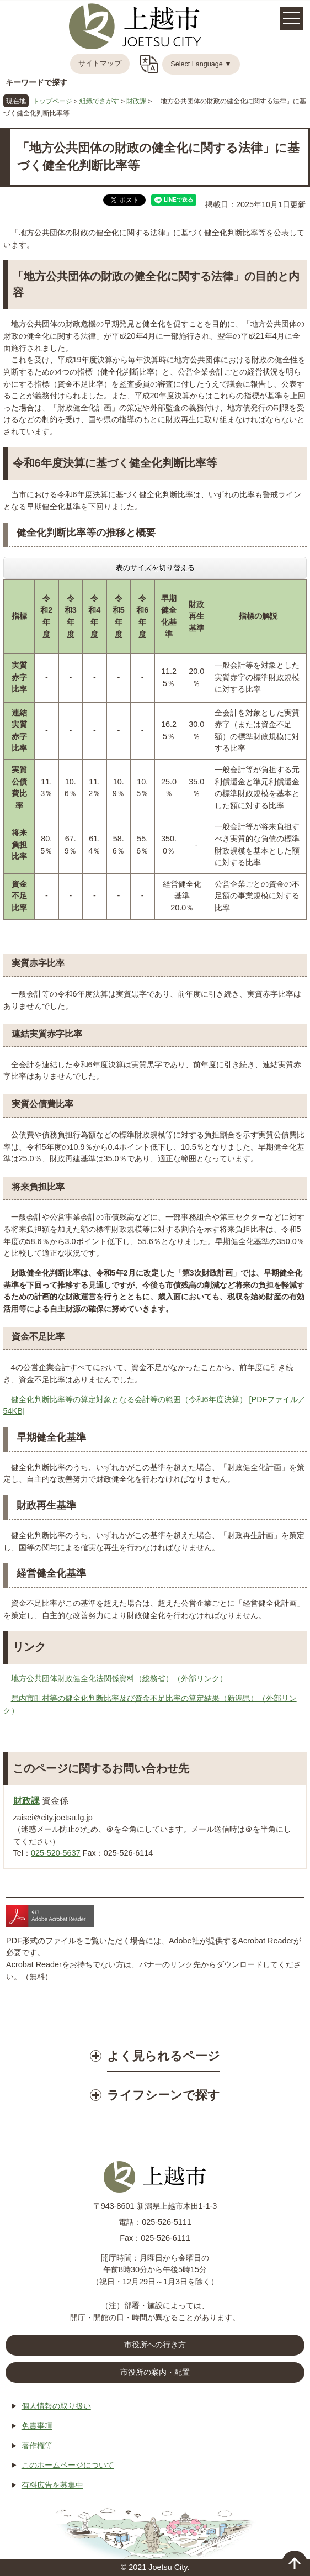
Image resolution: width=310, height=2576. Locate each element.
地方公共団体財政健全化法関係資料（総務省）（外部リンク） (119, 1678)
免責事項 (37, 2425)
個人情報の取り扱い (56, 2405)
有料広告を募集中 (52, 2484)
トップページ (52, 100)
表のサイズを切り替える (155, 567)
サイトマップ (99, 63)
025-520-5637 (56, 1852)
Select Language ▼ (201, 64)
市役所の (155, 2373)
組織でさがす (99, 100)
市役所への (155, 2345)
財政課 (136, 100)
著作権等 (37, 2445)
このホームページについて (68, 2465)
